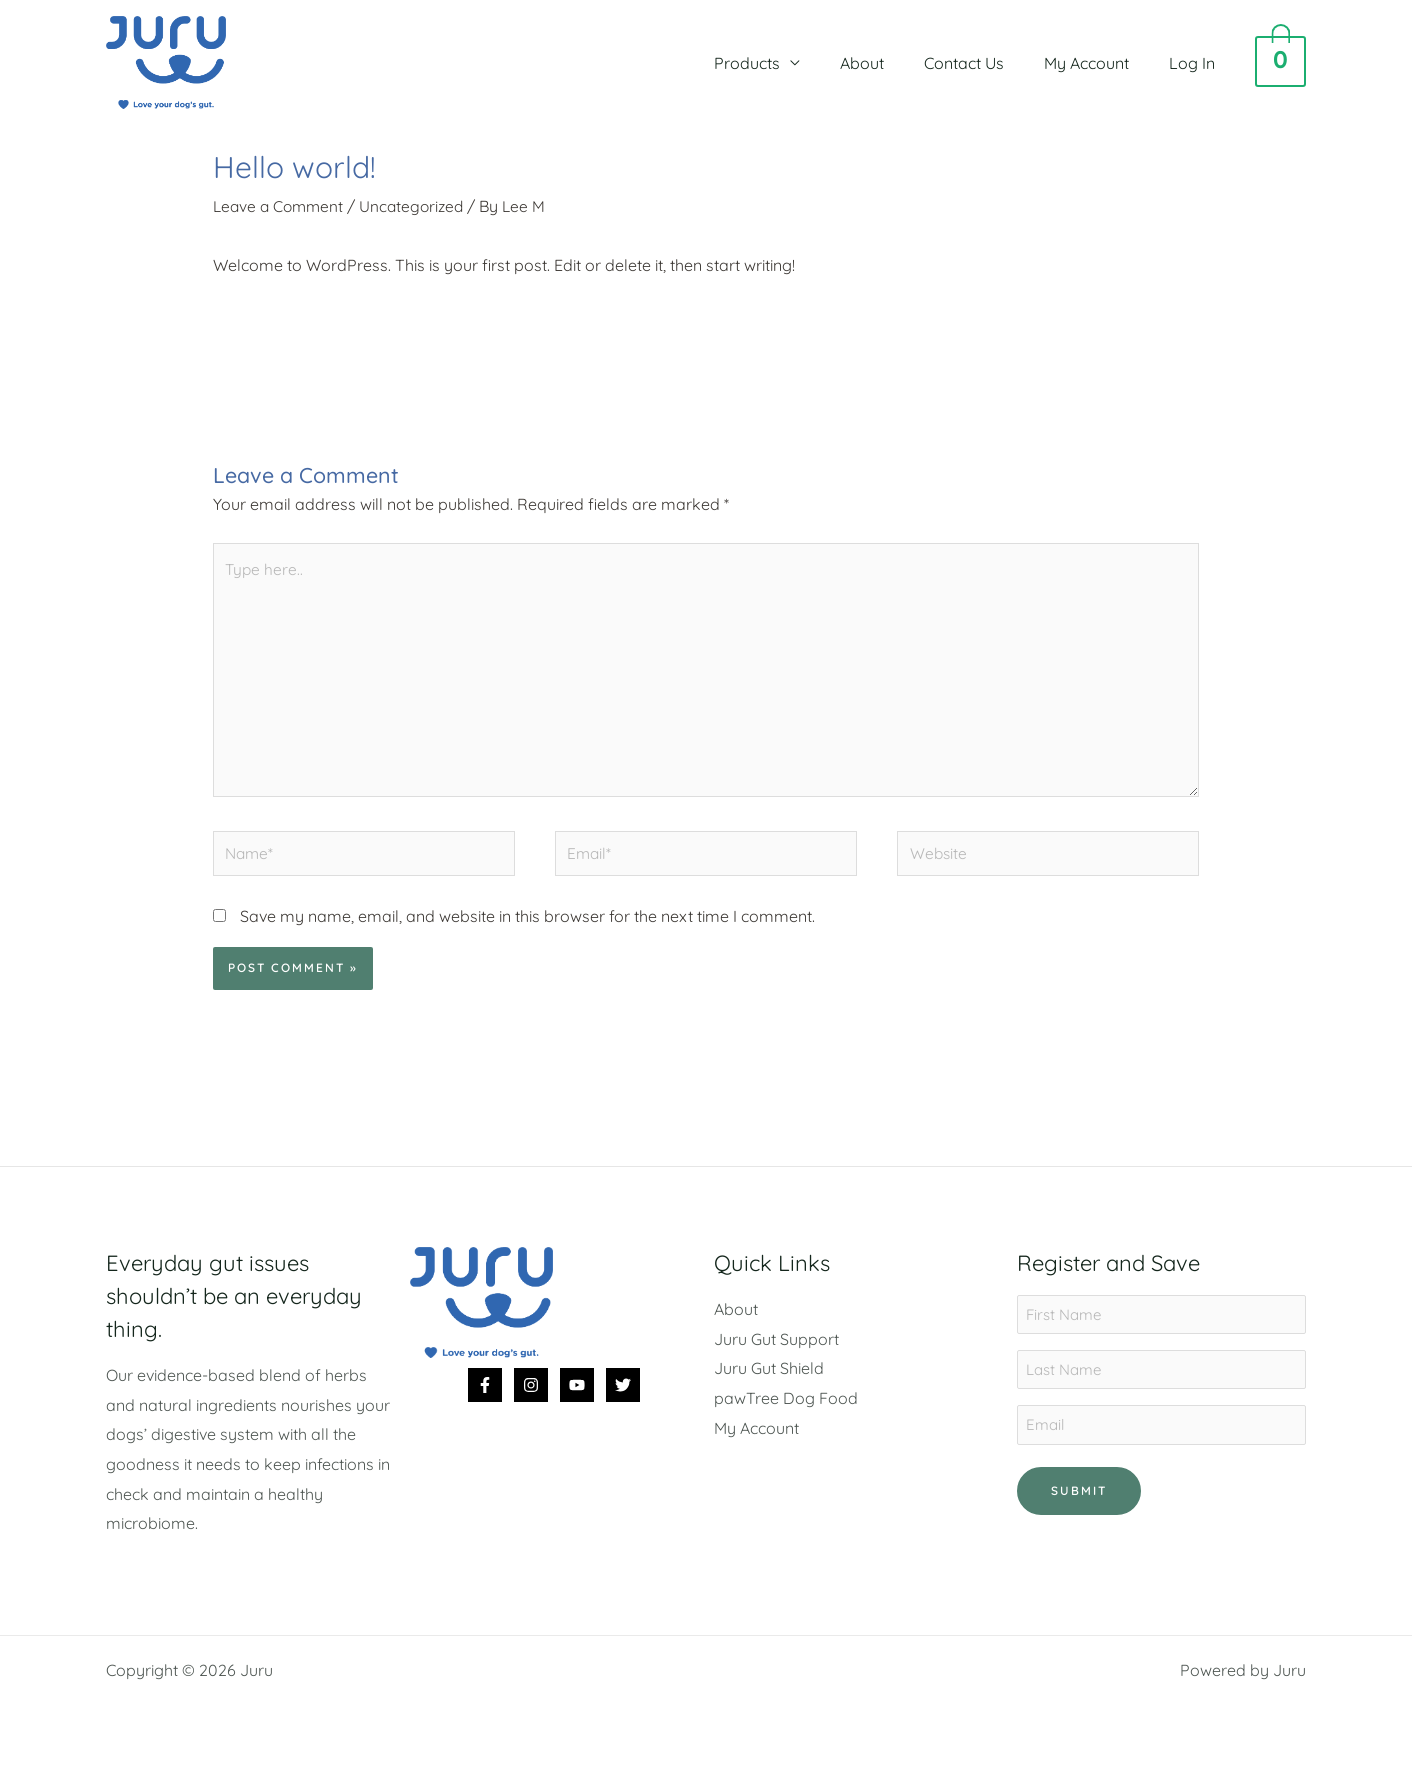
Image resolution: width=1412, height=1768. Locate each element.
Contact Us (984, 63)
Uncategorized (419, 206)
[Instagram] (531, 1396)
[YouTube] (577, 1396)
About (890, 63)
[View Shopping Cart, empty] (1280, 63)
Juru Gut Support (776, 1350)
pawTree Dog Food (786, 1409)
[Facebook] (485, 1396)
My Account (1098, 63)
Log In (1196, 63)
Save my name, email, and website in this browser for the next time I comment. (527, 927)
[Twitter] (623, 1396)
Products (783, 63)
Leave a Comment (281, 206)
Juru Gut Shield (769, 1380)
